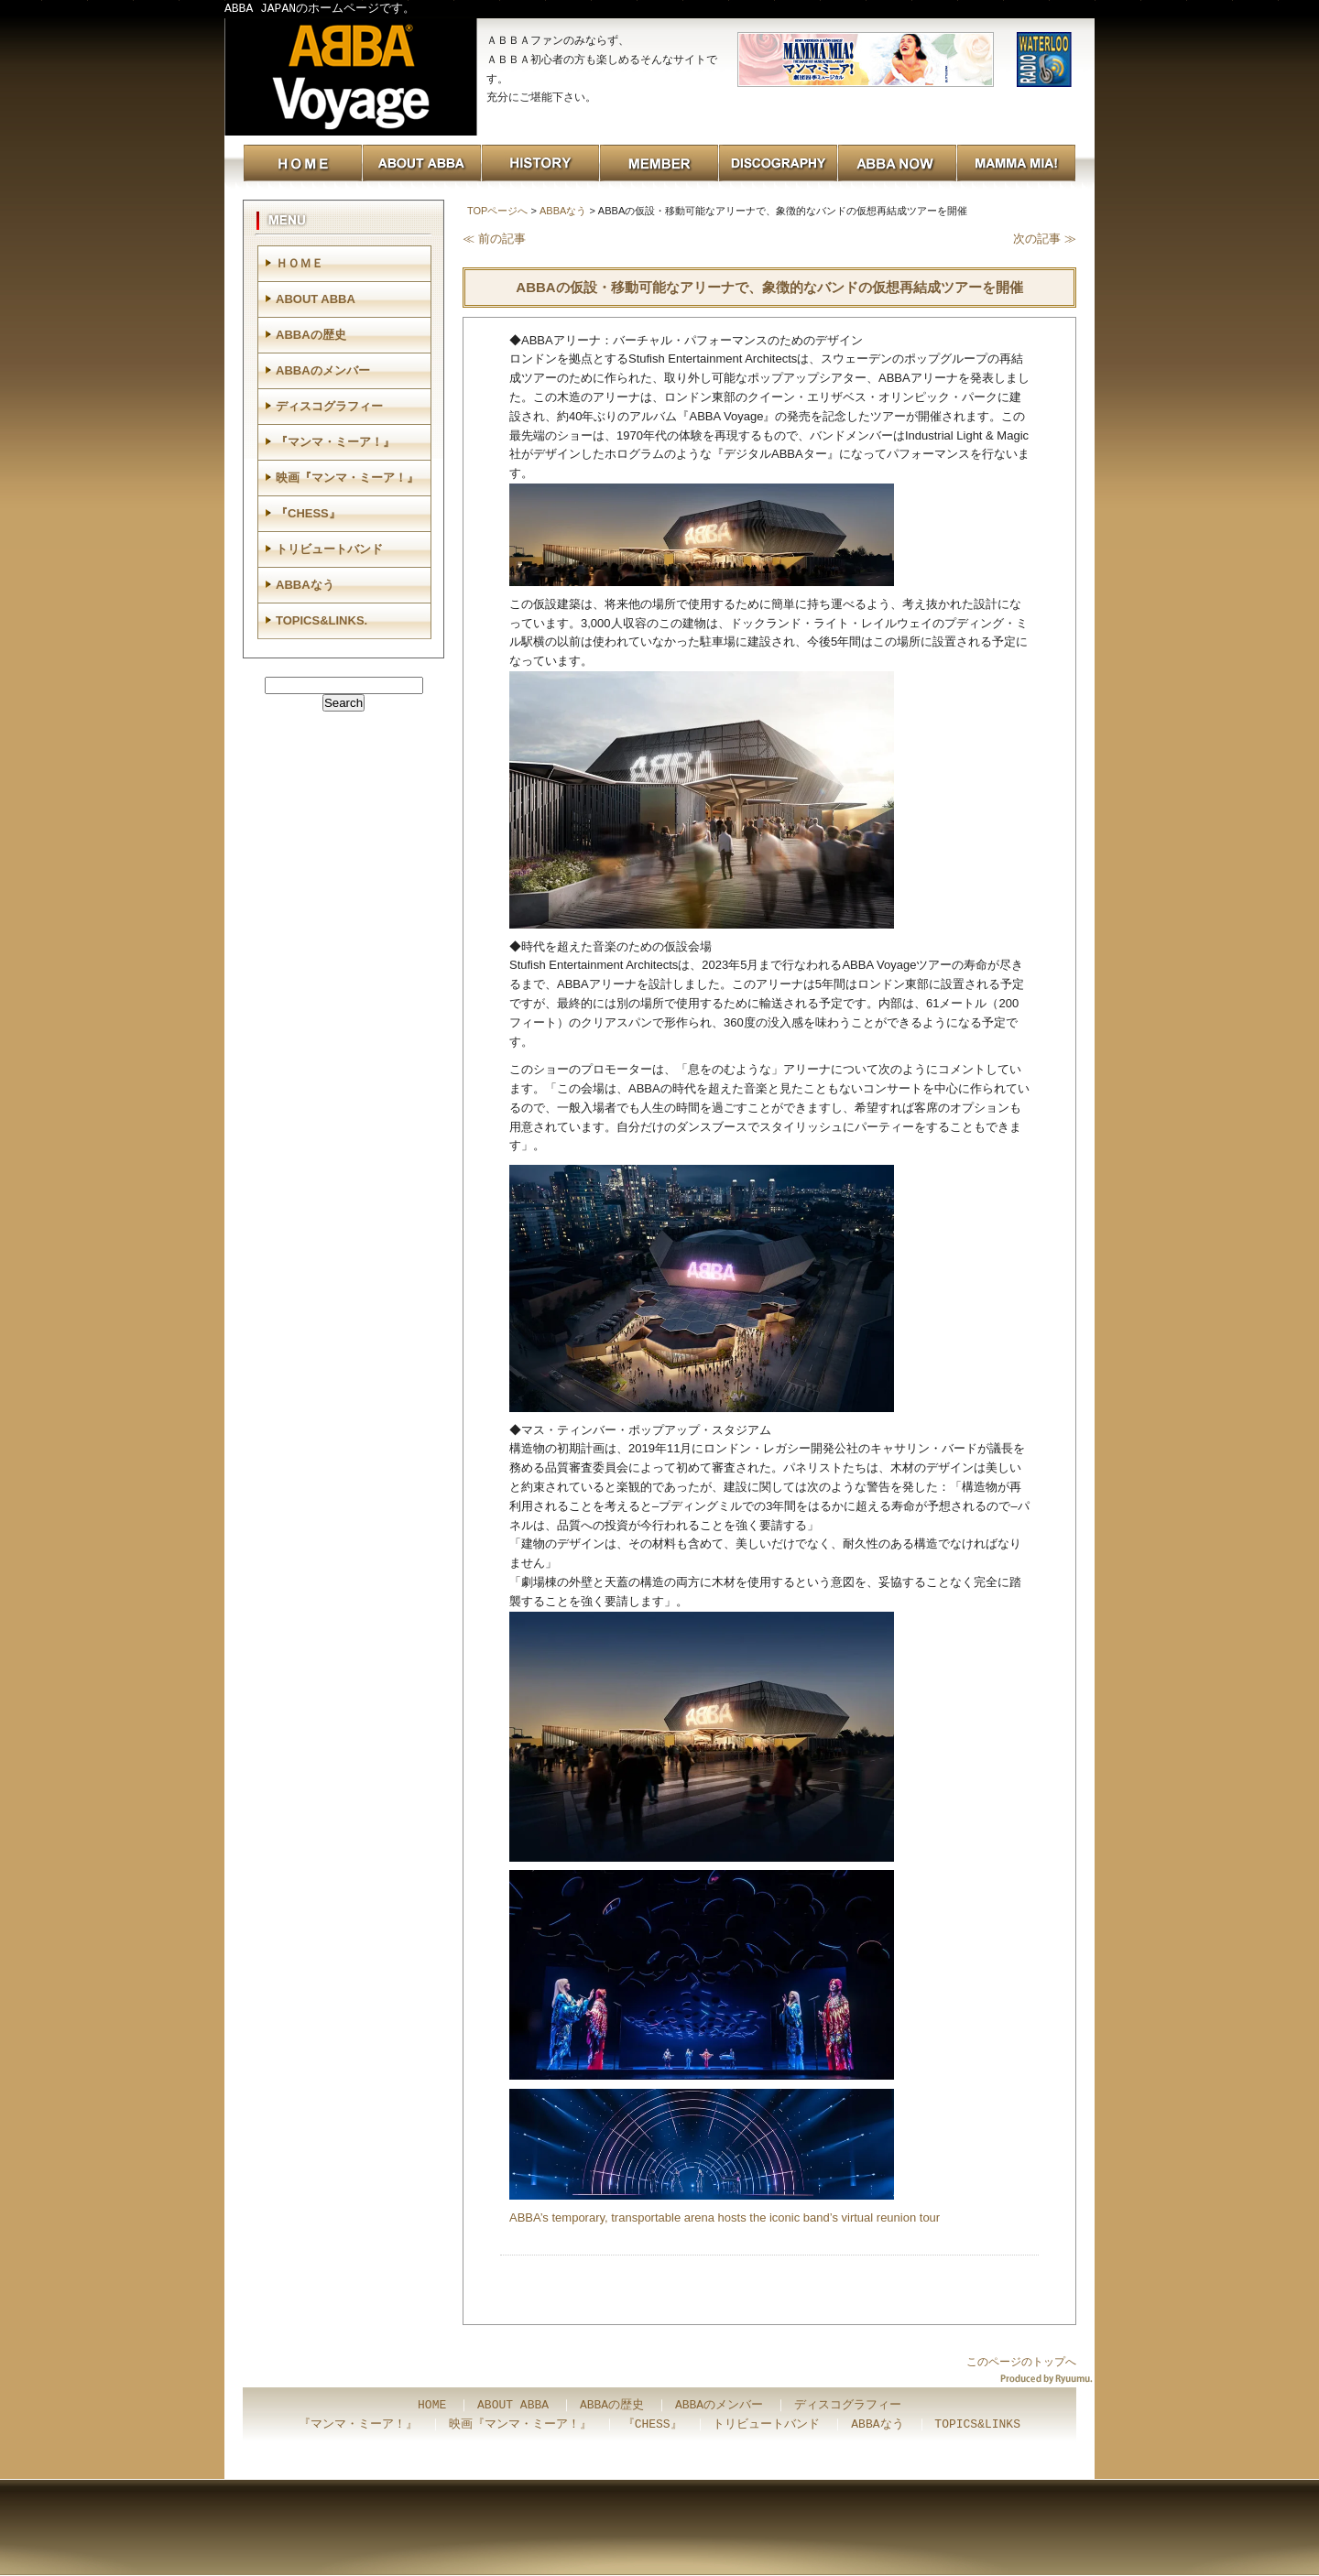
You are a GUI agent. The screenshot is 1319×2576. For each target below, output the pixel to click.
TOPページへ (497, 210)
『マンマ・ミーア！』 (335, 442)
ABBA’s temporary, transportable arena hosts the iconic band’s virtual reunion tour (724, 2217)
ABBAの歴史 (311, 335)
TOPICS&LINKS (977, 2425)
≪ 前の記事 (494, 238)
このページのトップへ (1021, 2361)
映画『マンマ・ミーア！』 (347, 477)
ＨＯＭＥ (299, 263)
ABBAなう (563, 210)
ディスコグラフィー (329, 406)
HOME (432, 2405)
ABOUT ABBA (315, 299)
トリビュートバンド (329, 549)
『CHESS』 (308, 513)
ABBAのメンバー (323, 370)
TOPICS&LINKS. (321, 620)
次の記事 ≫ (1044, 238)
